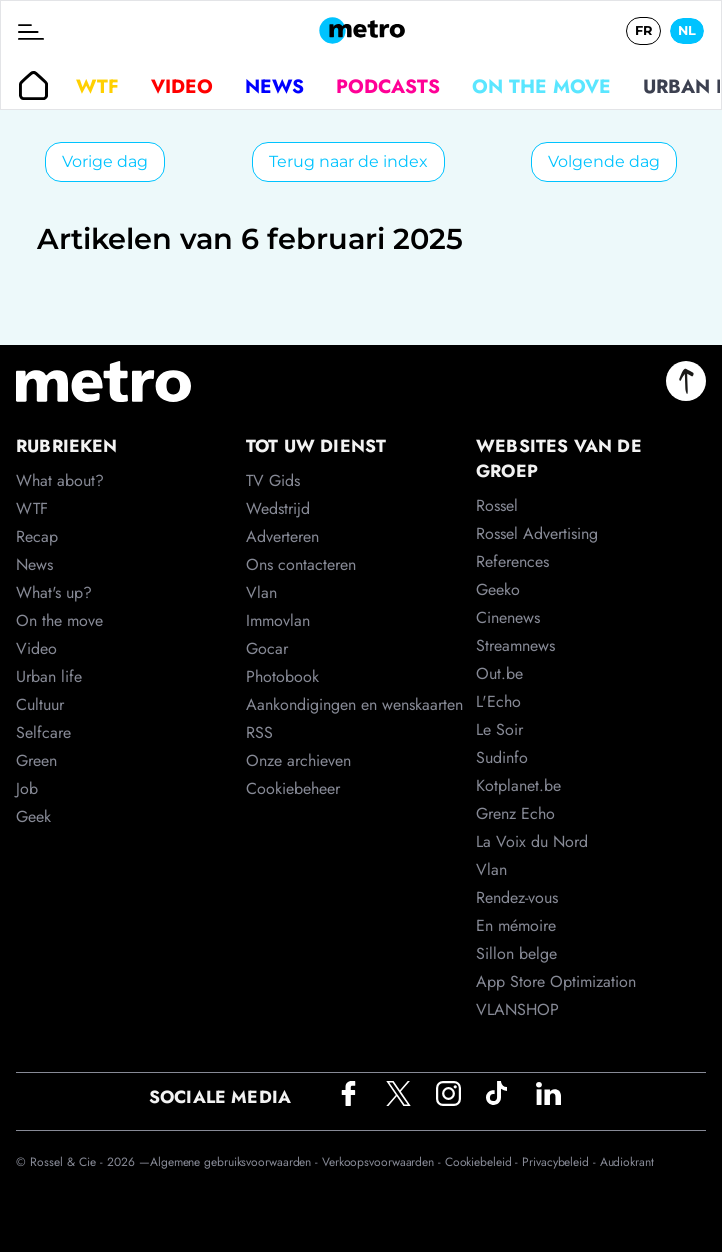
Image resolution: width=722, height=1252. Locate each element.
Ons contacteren (301, 564)
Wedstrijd (278, 508)
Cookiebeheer (293, 788)
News (274, 86)
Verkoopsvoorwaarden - (383, 1162)
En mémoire (516, 925)
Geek (33, 816)
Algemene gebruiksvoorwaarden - (236, 1162)
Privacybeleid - (560, 1162)
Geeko (498, 589)
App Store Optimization (556, 981)
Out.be (499, 673)
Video (182, 86)
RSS (259, 732)
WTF (97, 86)
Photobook (282, 676)
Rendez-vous (517, 897)
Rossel (497, 505)
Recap (37, 536)
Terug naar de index (348, 161)
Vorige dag (105, 161)
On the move (541, 86)
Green (36, 760)
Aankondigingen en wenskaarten (354, 704)
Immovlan (278, 620)
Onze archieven (298, 760)
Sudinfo (502, 757)
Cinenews (508, 617)
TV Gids (273, 480)
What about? (60, 480)
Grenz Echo (515, 813)
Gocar (267, 648)
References (512, 561)
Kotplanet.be (518, 785)
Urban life (49, 676)
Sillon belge (516, 953)
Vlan (261, 592)
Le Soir (499, 729)
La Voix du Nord (532, 841)
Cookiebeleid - (484, 1162)
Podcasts (388, 86)
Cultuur (40, 704)
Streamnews (515, 645)
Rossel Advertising (537, 533)
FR (643, 30)
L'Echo (498, 701)
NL (687, 30)
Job (27, 788)
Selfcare (43, 732)
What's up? (54, 592)
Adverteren (282, 536)
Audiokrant (627, 1162)
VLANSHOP (517, 1009)
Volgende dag (604, 161)
